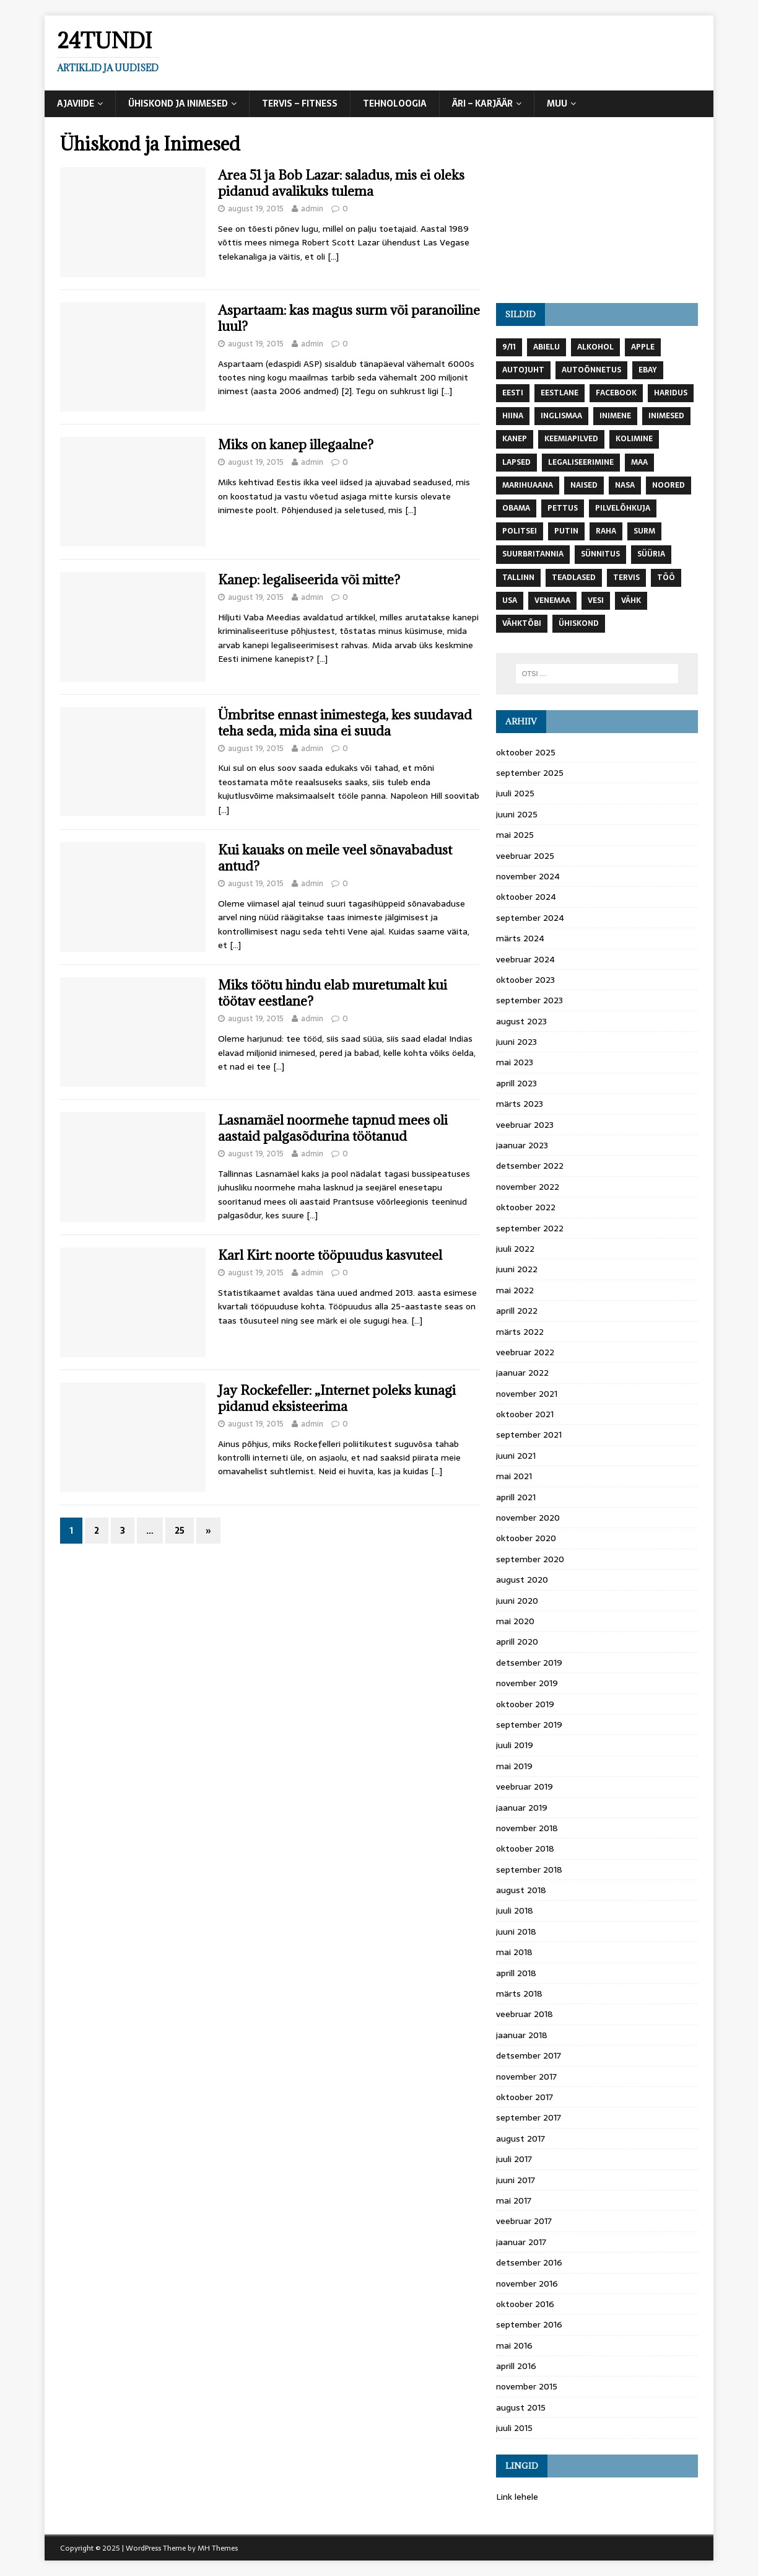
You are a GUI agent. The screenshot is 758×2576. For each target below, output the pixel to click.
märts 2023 (519, 1103)
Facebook (616, 393)
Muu (557, 103)
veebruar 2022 (525, 1352)
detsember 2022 (530, 1165)
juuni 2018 (516, 1931)
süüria (651, 554)
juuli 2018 (514, 1910)
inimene (615, 416)
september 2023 (529, 1000)
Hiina (512, 416)
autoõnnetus (591, 370)
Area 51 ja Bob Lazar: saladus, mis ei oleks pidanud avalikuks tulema (341, 183)
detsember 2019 (529, 1662)
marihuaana (527, 485)
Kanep (514, 439)
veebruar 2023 (525, 1125)
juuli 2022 (515, 1248)
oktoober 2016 (525, 2304)
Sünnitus (600, 554)
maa (639, 462)
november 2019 (527, 1683)
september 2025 (530, 773)
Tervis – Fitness (300, 103)
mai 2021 (514, 1476)
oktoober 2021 (525, 1414)
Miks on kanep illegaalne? (295, 444)
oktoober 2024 (526, 896)
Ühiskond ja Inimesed (178, 103)
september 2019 (529, 1724)
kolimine (634, 439)
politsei (519, 531)
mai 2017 (513, 2200)
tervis (626, 577)
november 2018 (527, 1828)
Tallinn (518, 577)
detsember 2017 (528, 2055)
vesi (596, 600)
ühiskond (579, 623)
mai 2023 (514, 1062)
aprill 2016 (516, 2366)
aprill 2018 (516, 1973)
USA (509, 600)
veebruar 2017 (524, 2221)
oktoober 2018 (525, 1848)
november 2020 (528, 1517)
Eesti (512, 393)
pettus (562, 508)
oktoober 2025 (525, 752)
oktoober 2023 (525, 980)
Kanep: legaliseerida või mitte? (309, 579)
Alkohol (595, 347)
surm (644, 531)
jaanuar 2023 (522, 1145)
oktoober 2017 (524, 2097)
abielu (546, 347)
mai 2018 (514, 1952)
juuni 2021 (516, 1455)
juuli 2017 (514, 2159)
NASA (625, 485)
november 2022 (527, 1186)
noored (668, 485)
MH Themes (218, 2548)
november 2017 (526, 2076)
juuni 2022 (517, 1269)
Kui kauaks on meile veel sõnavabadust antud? (335, 858)
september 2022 (530, 1228)
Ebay (647, 370)
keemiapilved (571, 439)
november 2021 (526, 1393)
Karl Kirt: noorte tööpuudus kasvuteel (330, 1255)
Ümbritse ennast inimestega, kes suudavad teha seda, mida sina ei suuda (345, 722)
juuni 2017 (515, 2180)
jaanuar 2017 (521, 2242)
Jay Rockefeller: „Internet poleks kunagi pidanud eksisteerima (337, 1398)
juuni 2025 (517, 814)
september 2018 (529, 1869)
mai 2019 (514, 1766)
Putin (566, 531)
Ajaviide (75, 103)
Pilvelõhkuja (622, 508)
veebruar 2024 (525, 959)
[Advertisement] (597, 210)
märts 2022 (520, 1332)
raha (606, 531)
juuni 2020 (517, 1600)
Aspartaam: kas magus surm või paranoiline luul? (349, 318)
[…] (333, 256)
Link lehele (517, 2496)
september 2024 (530, 918)
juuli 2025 (515, 793)
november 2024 (528, 876)
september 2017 (528, 2117)
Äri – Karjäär (482, 103)
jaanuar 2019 (521, 1807)
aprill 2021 (516, 1497)
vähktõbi (521, 623)
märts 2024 (520, 938)
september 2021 (529, 1434)
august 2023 (521, 1021)
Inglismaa (561, 416)
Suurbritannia (533, 554)
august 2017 (520, 2138)
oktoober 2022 (525, 1207)
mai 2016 (514, 2345)
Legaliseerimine (581, 462)
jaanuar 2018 (521, 2035)
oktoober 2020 (526, 1538)
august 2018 (521, 1890)
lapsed (516, 462)
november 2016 (527, 2283)
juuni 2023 (516, 1041)
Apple (643, 347)
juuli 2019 (514, 1745)
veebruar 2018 (524, 2014)
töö (666, 577)
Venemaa (552, 600)
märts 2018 (519, 1993)
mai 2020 (515, 1621)
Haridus (670, 393)
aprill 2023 (516, 1083)
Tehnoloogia (395, 103)
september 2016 (529, 2324)
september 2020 (530, 1559)
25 (180, 1530)
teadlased (574, 577)
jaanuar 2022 (522, 1372)
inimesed (666, 416)
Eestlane (559, 393)
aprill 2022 (517, 1310)
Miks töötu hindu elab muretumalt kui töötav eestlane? (332, 993)
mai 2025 (515, 835)
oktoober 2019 (525, 1704)
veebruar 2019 (524, 1786)
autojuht (523, 370)
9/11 (509, 347)
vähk (631, 600)
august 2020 (522, 1579)
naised (584, 485)
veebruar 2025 (525, 856)
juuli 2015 (514, 2428)
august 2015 (521, 2407)
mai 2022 (515, 1290)
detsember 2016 (529, 2262)
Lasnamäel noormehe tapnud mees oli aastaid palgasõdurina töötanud (333, 1128)
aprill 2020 (517, 1641)
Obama (516, 508)
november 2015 (526, 2386)
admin (312, 208)
